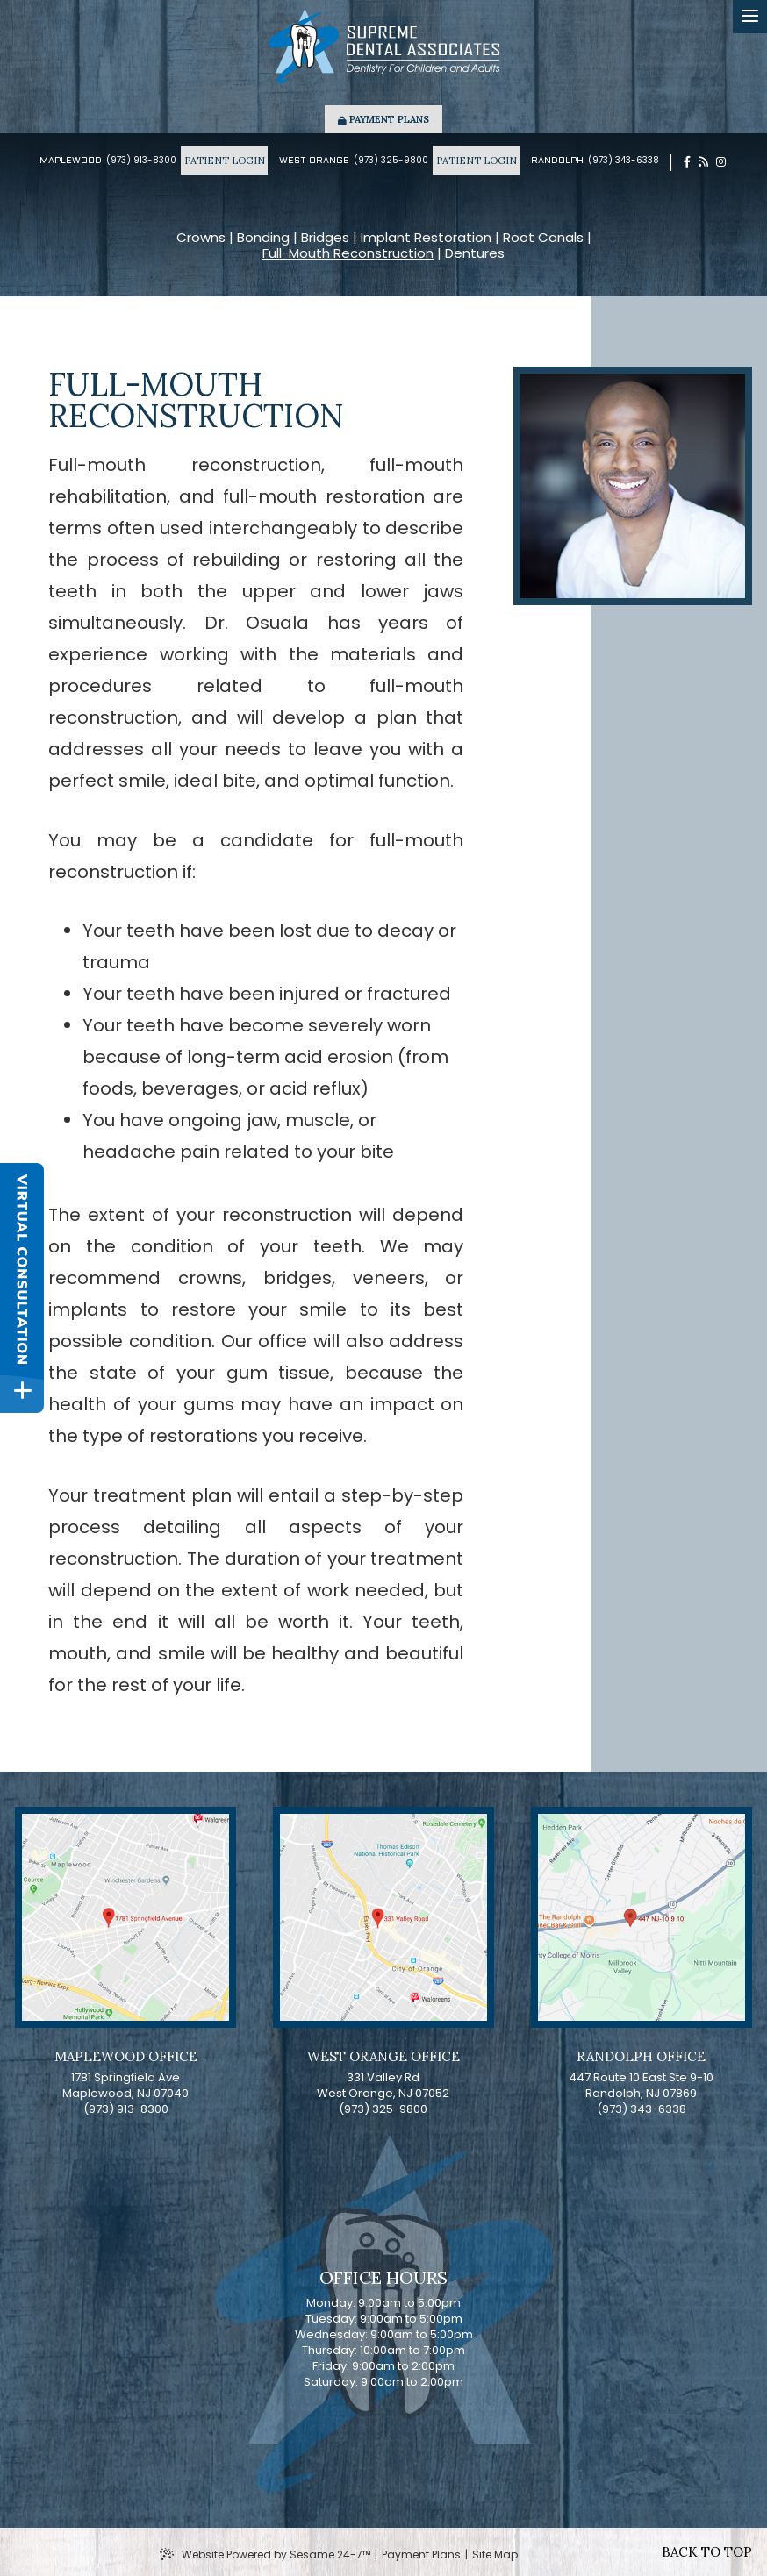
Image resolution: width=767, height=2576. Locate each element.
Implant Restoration (426, 238)
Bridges (325, 238)
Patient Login (224, 160)
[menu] (750, 16)
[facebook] (687, 162)
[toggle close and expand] (22, 1393)
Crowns (201, 238)
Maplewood (70, 161)
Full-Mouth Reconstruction (348, 253)
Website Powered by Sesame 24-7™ (265, 2555)
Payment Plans (383, 119)
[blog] (703, 162)
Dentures (475, 253)
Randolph (557, 161)
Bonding (263, 238)
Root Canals (543, 238)
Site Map (495, 2555)
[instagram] (721, 162)
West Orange (314, 161)
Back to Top (707, 2552)
